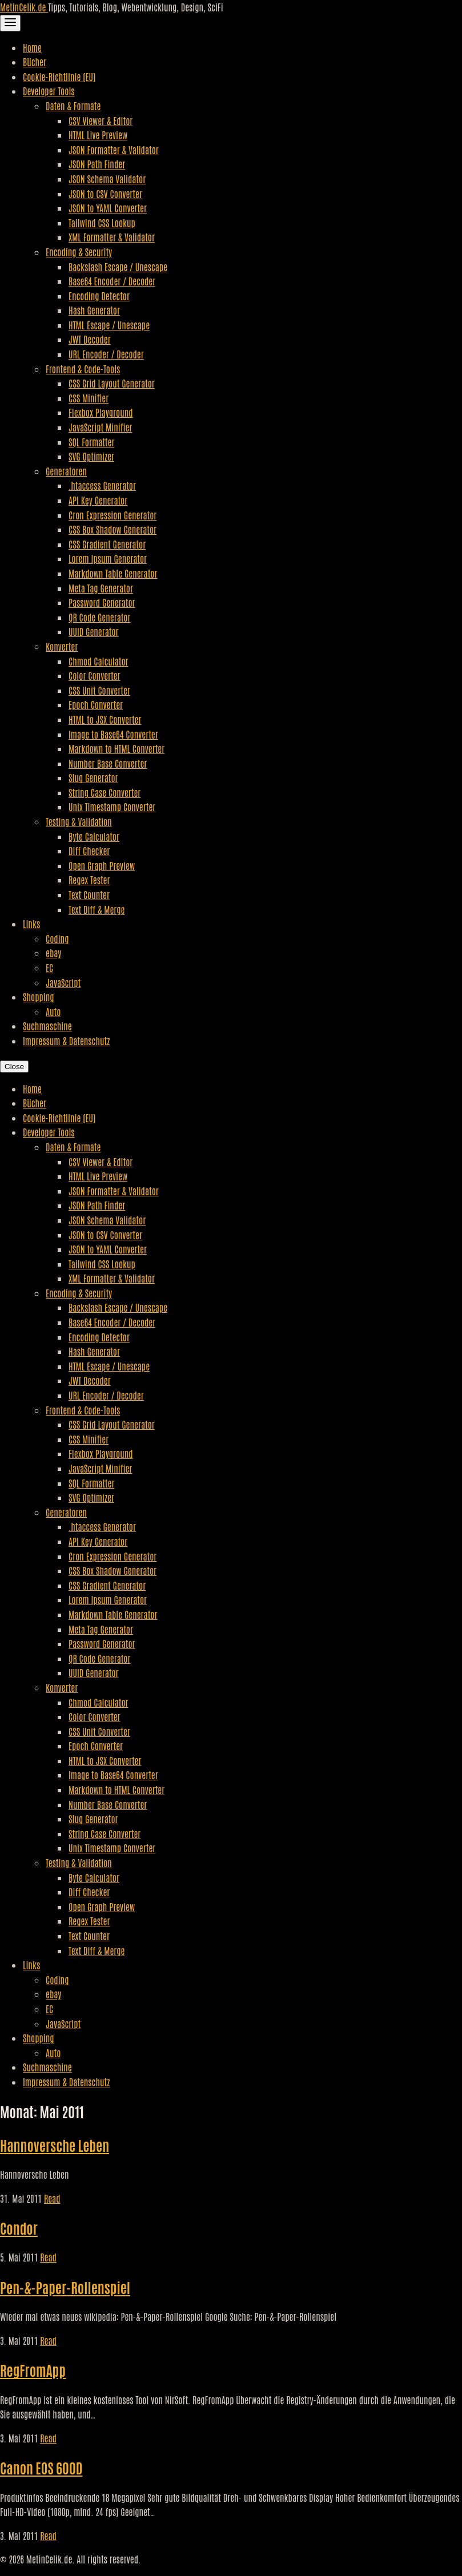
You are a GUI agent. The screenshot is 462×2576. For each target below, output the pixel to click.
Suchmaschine (47, 1025)
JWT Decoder (90, 339)
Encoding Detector (99, 295)
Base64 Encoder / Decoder (112, 281)
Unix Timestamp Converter (112, 806)
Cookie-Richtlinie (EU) (59, 76)
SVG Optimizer (91, 456)
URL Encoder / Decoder (106, 354)
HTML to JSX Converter (105, 719)
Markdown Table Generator (113, 573)
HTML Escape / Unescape (109, 324)
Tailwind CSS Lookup (102, 222)
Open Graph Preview (102, 865)
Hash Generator (94, 310)
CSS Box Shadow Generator (112, 529)
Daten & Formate (73, 105)
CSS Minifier (89, 398)
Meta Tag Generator (101, 588)
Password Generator (102, 602)
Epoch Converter (96, 704)
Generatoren (66, 471)
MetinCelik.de (24, 7)
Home (32, 47)
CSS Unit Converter (99, 690)
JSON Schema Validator (107, 178)
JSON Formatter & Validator (114, 149)
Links (31, 923)
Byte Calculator (94, 836)
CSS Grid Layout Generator (112, 383)
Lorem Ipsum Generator (108, 558)
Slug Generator (93, 777)
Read (52, 2198)
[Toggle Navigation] (10, 23)
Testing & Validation (79, 821)
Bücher (34, 61)
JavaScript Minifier (100, 427)
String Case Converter (104, 792)
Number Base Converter (108, 763)
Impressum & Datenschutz (66, 1040)
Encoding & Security (79, 251)
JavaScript (63, 982)
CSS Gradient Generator (107, 544)
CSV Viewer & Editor (100, 120)
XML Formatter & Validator (112, 237)
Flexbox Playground (101, 412)
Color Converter (94, 675)
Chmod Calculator (98, 661)
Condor (19, 2227)
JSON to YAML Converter (108, 207)
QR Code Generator (100, 617)
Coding (57, 938)
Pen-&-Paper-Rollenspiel (65, 2287)
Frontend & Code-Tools (83, 368)
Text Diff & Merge (96, 909)
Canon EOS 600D (41, 2467)
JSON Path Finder (97, 164)
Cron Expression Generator (112, 515)
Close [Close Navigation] (14, 1066)
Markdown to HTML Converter (116, 748)
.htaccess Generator (102, 485)
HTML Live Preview (98, 134)
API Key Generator (98, 500)
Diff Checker (89, 850)
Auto (53, 1011)
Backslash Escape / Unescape (118, 266)
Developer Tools (49, 90)
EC (49, 967)
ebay (53, 952)
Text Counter (89, 894)
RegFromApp (33, 2370)
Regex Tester (89, 879)
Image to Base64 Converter (113, 734)
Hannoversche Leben (54, 2145)
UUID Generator (94, 631)
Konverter (62, 646)
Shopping (38, 996)
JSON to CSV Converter (105, 193)
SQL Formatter (91, 442)
